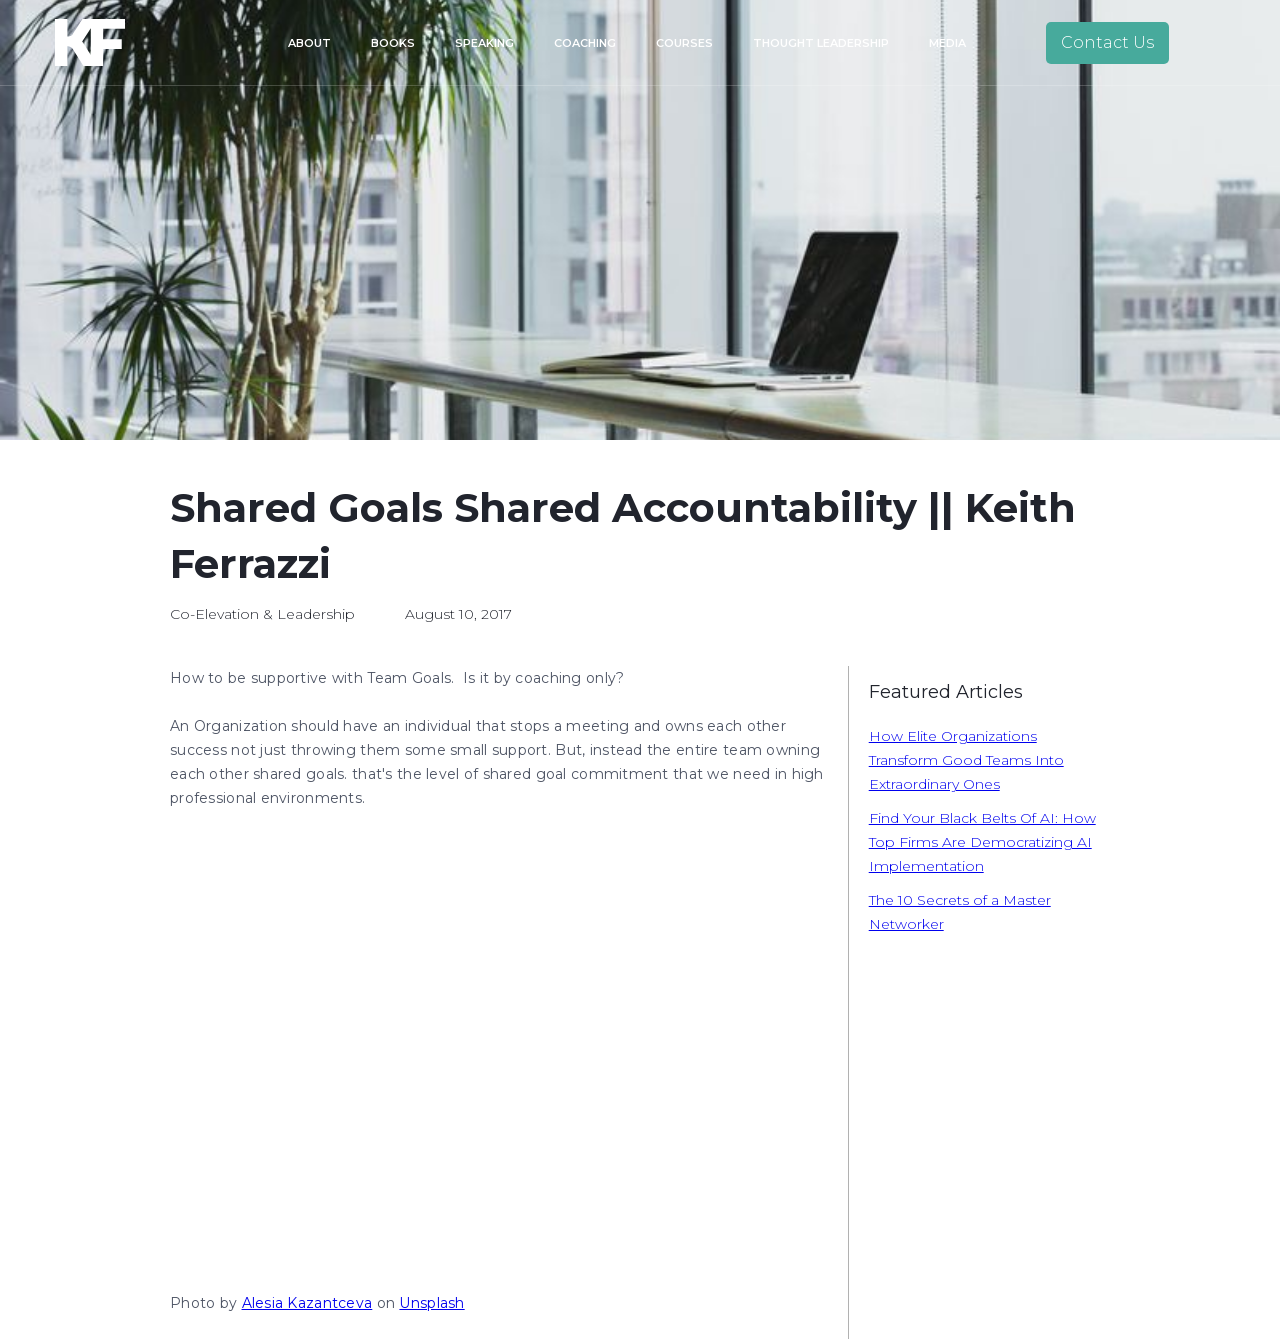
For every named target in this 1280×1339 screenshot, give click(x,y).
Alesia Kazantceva (307, 1303)
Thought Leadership (821, 43)
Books (393, 43)
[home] (118, 42)
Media (947, 43)
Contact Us (1107, 42)
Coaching (585, 43)
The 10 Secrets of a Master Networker (960, 912)
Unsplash (431, 1303)
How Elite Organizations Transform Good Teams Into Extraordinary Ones (966, 760)
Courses (684, 43)
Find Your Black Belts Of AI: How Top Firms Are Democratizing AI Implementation (982, 842)
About (309, 43)
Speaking (484, 43)
